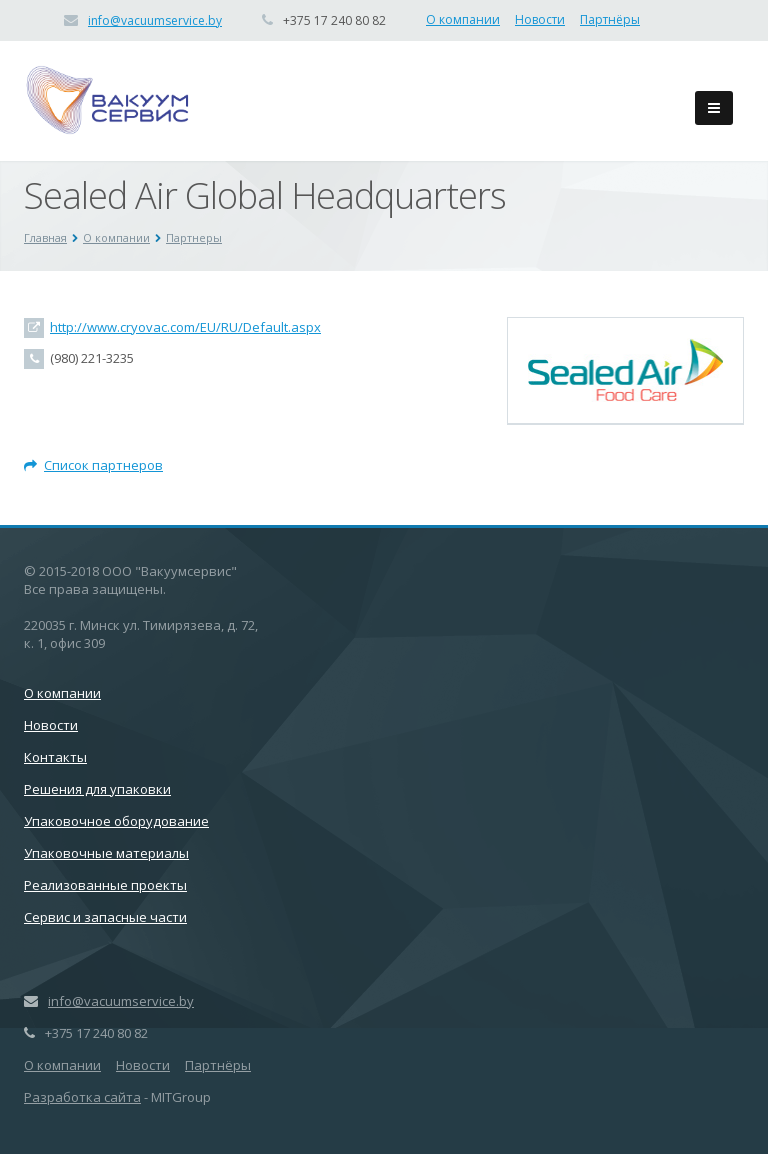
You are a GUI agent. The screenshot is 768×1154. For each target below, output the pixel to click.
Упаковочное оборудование (116, 821)
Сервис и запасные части (105, 917)
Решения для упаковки (97, 789)
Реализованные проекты (105, 885)
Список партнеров (93, 465)
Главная (45, 237)
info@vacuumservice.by (155, 20)
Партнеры (194, 237)
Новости (540, 19)
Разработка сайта (82, 1097)
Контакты (55, 757)
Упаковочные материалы (106, 853)
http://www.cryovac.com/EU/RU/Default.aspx (185, 327)
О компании (463, 19)
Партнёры (610, 19)
